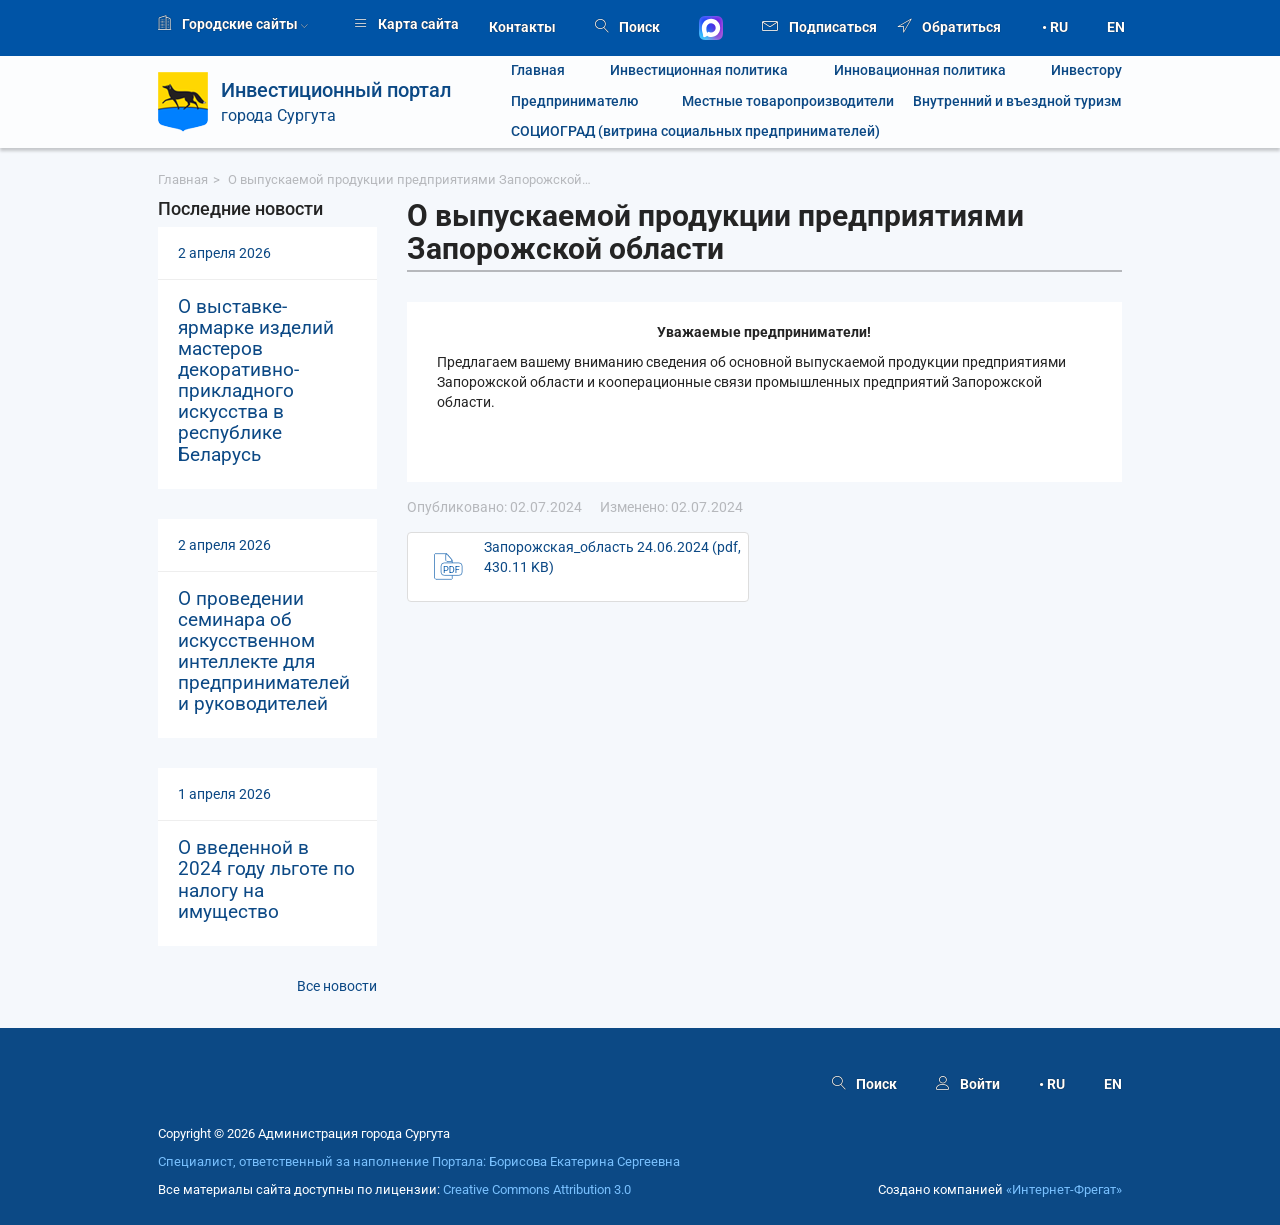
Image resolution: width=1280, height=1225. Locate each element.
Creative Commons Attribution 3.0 (537, 1189)
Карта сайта (406, 24)
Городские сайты (233, 24)
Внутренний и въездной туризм (1017, 101)
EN (1116, 27)
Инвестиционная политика (699, 70)
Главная (538, 70)
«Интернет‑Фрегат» (1064, 1189)
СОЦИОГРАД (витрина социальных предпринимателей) (695, 131)
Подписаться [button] (819, 25)
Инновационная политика (920, 70)
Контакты (522, 27)
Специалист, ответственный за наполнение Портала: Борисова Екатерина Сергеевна (419, 1161)
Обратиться (949, 27)
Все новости (337, 986)
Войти (968, 1084)
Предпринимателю (574, 101)
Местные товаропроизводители (776, 101)
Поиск (627, 27)
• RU (1055, 27)
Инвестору (1086, 70)
